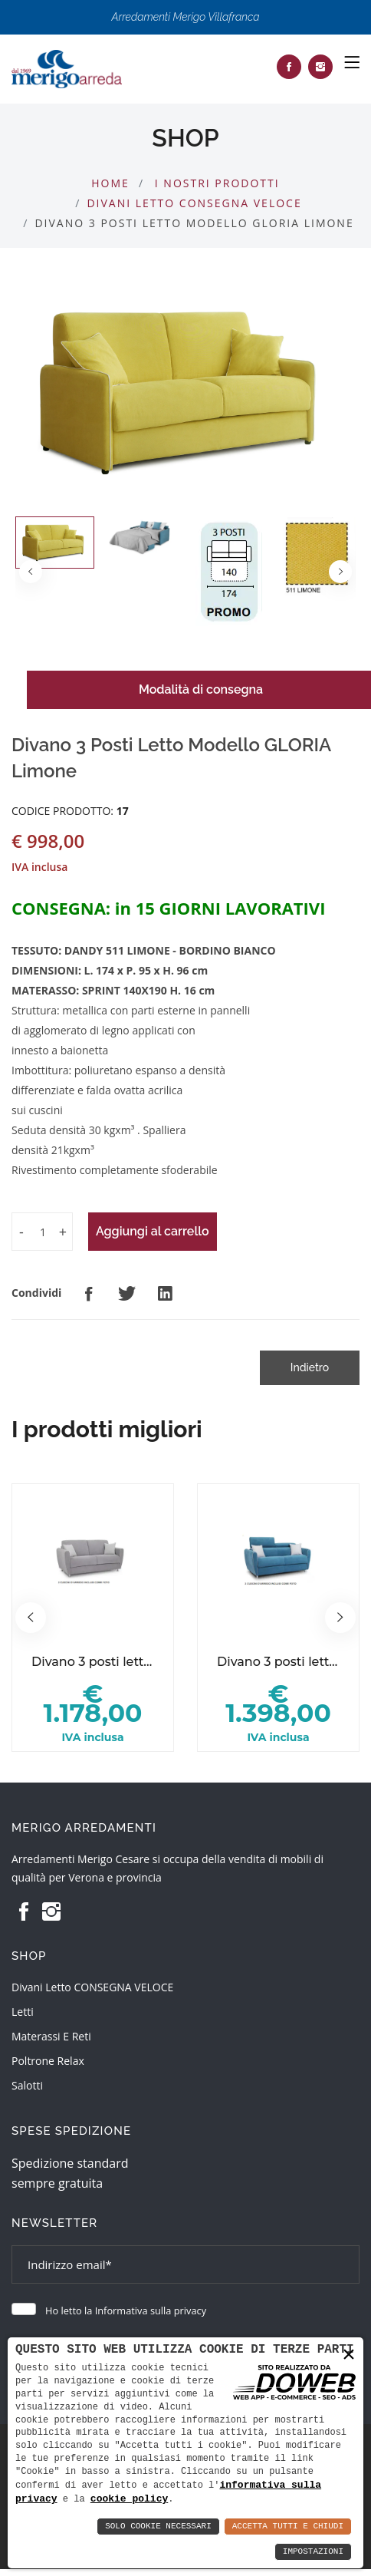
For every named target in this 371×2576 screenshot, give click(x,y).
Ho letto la (125, 2310)
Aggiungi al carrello (152, 1231)
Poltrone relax (47, 2060)
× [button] (349, 2354)
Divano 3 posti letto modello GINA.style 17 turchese (278, 1661)
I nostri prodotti (217, 183)
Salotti (27, 2085)
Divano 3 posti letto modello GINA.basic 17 (92, 1661)
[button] (340, 571)
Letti (22, 2011)
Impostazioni (313, 2552)
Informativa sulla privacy (150, 2310)
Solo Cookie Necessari (158, 2526)
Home (110, 183)
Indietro (310, 1367)
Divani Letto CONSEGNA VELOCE (194, 203)
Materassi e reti (51, 2036)
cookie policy (129, 2498)
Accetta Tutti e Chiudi (287, 2526)
